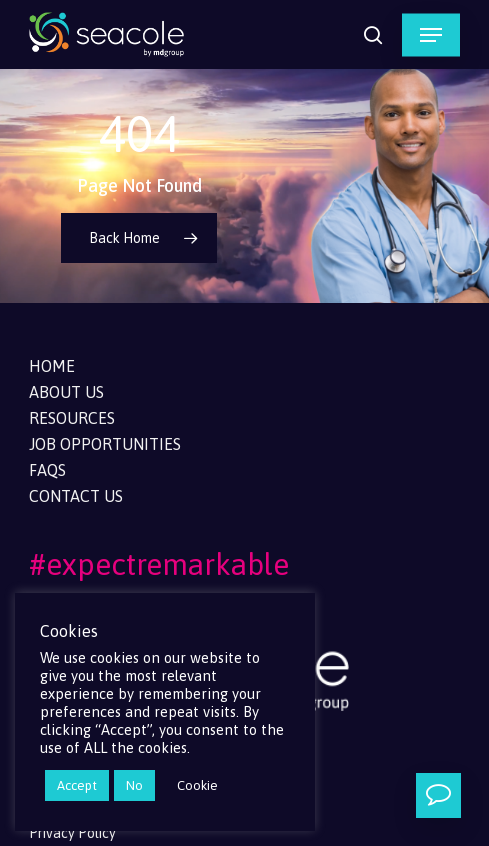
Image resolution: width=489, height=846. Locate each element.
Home (52, 366)
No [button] (134, 785)
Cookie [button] (197, 785)
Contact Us (76, 496)
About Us (66, 392)
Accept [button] (77, 785)
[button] (431, 35)
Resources (72, 418)
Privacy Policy (72, 833)
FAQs (47, 470)
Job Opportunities (105, 444)
